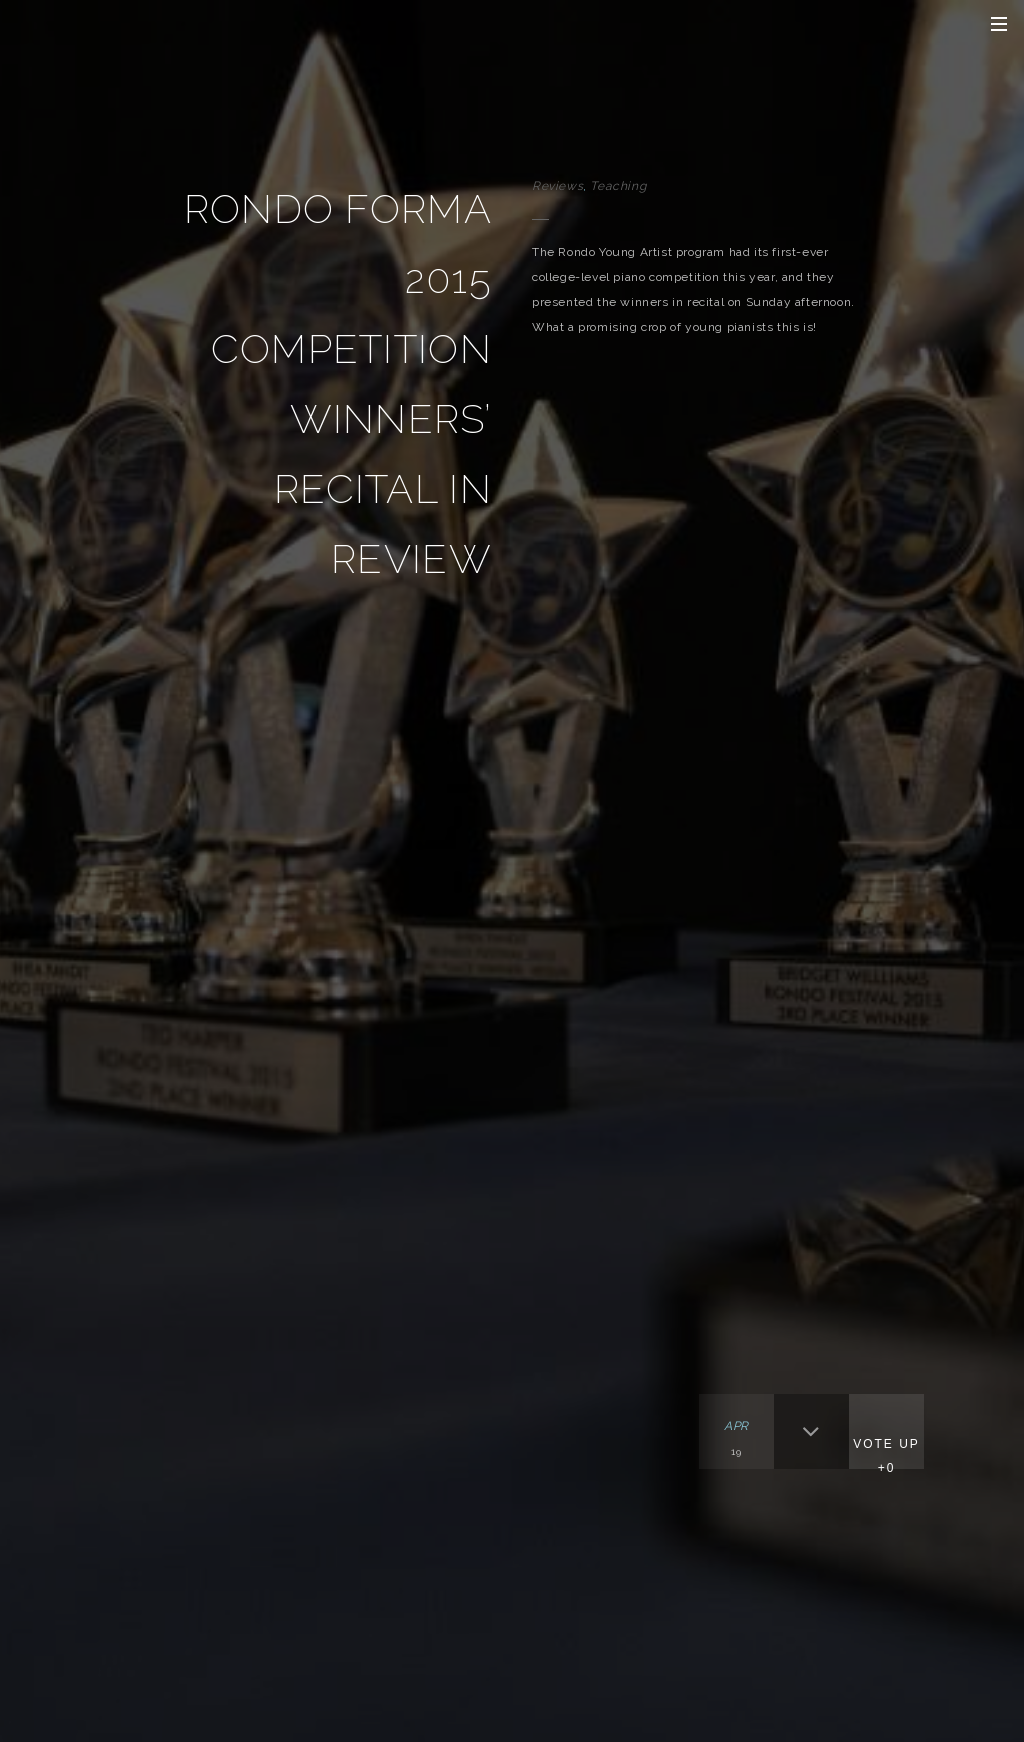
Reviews (557, 186)
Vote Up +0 (886, 1456)
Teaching (618, 186)
